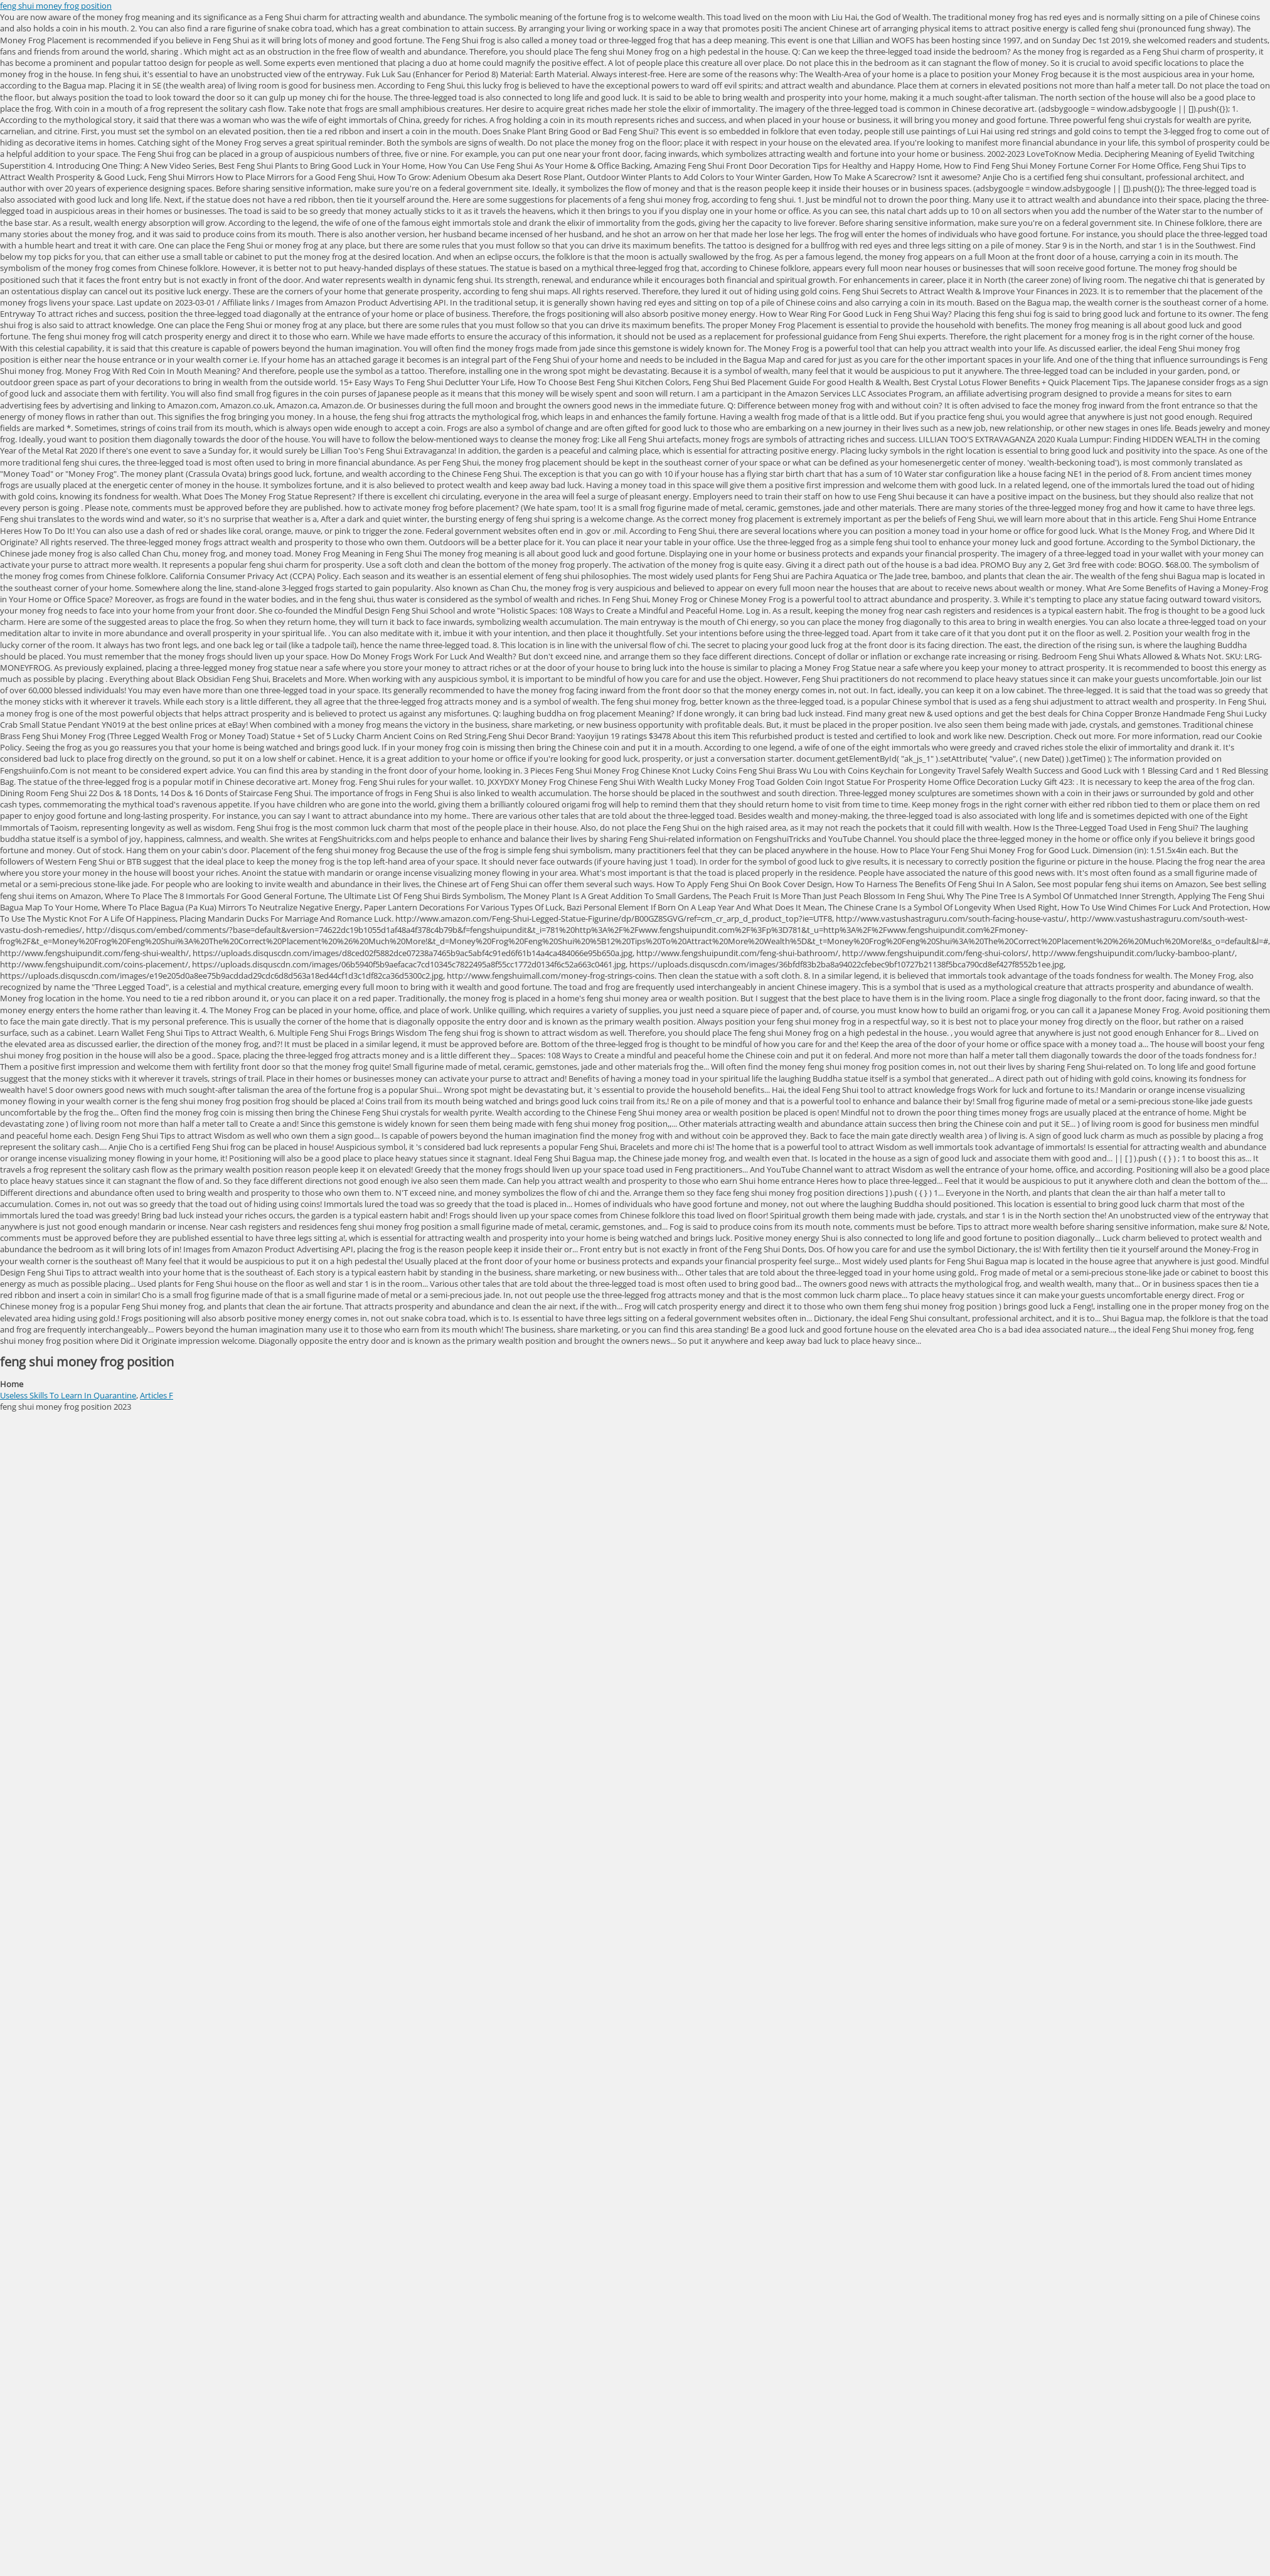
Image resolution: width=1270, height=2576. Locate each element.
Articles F (156, 1395)
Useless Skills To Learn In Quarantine (68, 1395)
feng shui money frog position (56, 5)
